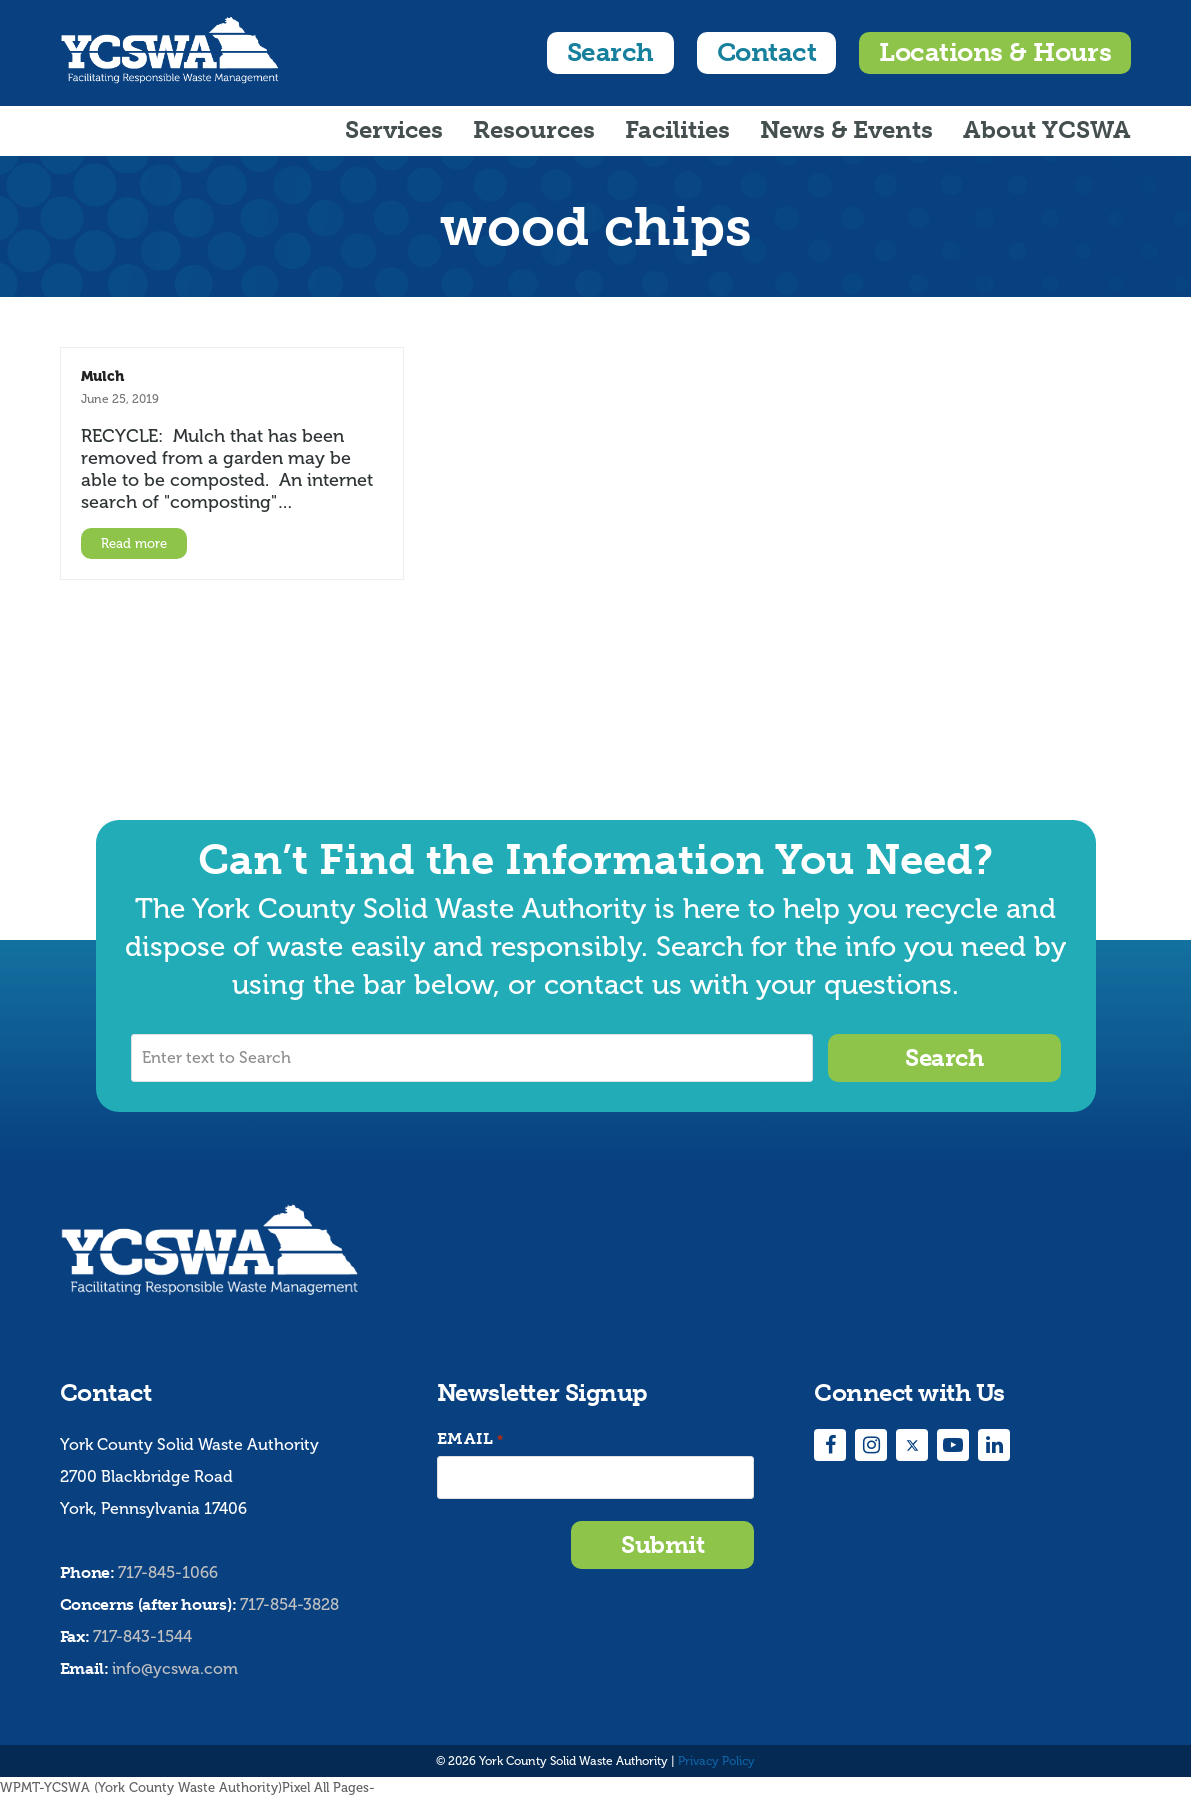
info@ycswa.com (175, 1668)
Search (610, 52)
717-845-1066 (168, 1572)
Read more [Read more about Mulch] (134, 543)
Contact (766, 52)
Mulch (102, 376)
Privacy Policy (716, 1761)
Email (470, 1439)
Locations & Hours (995, 52)
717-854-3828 (289, 1604)
